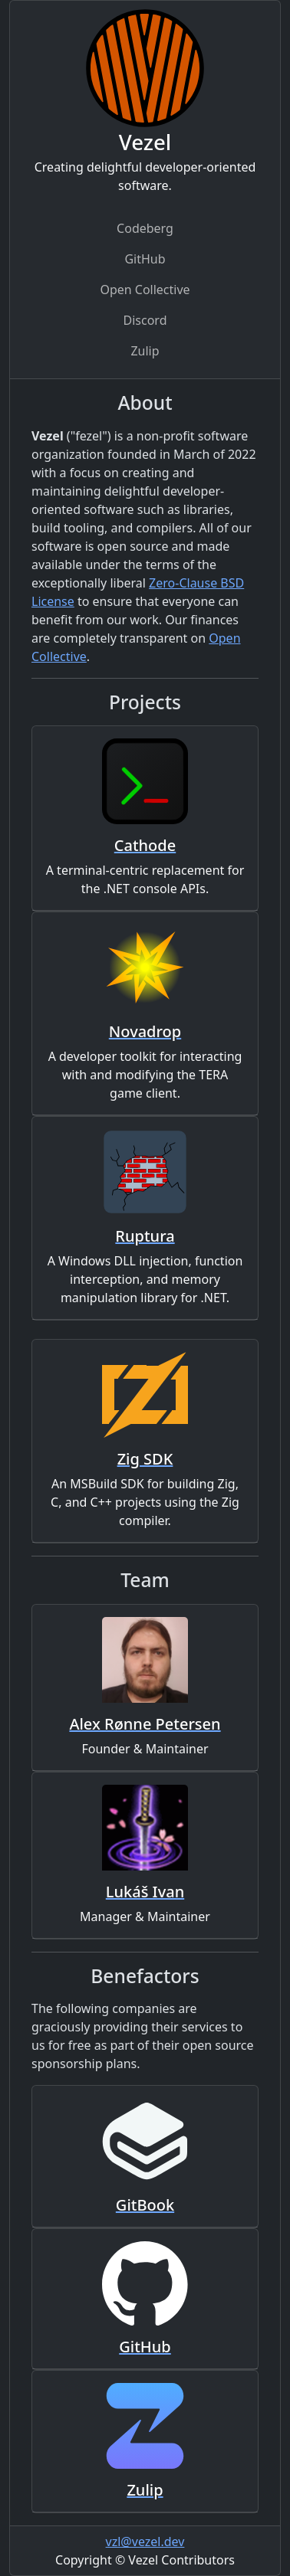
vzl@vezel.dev (145, 2541)
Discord (145, 320)
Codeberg (145, 228)
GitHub (144, 258)
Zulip (144, 350)
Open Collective (144, 289)
